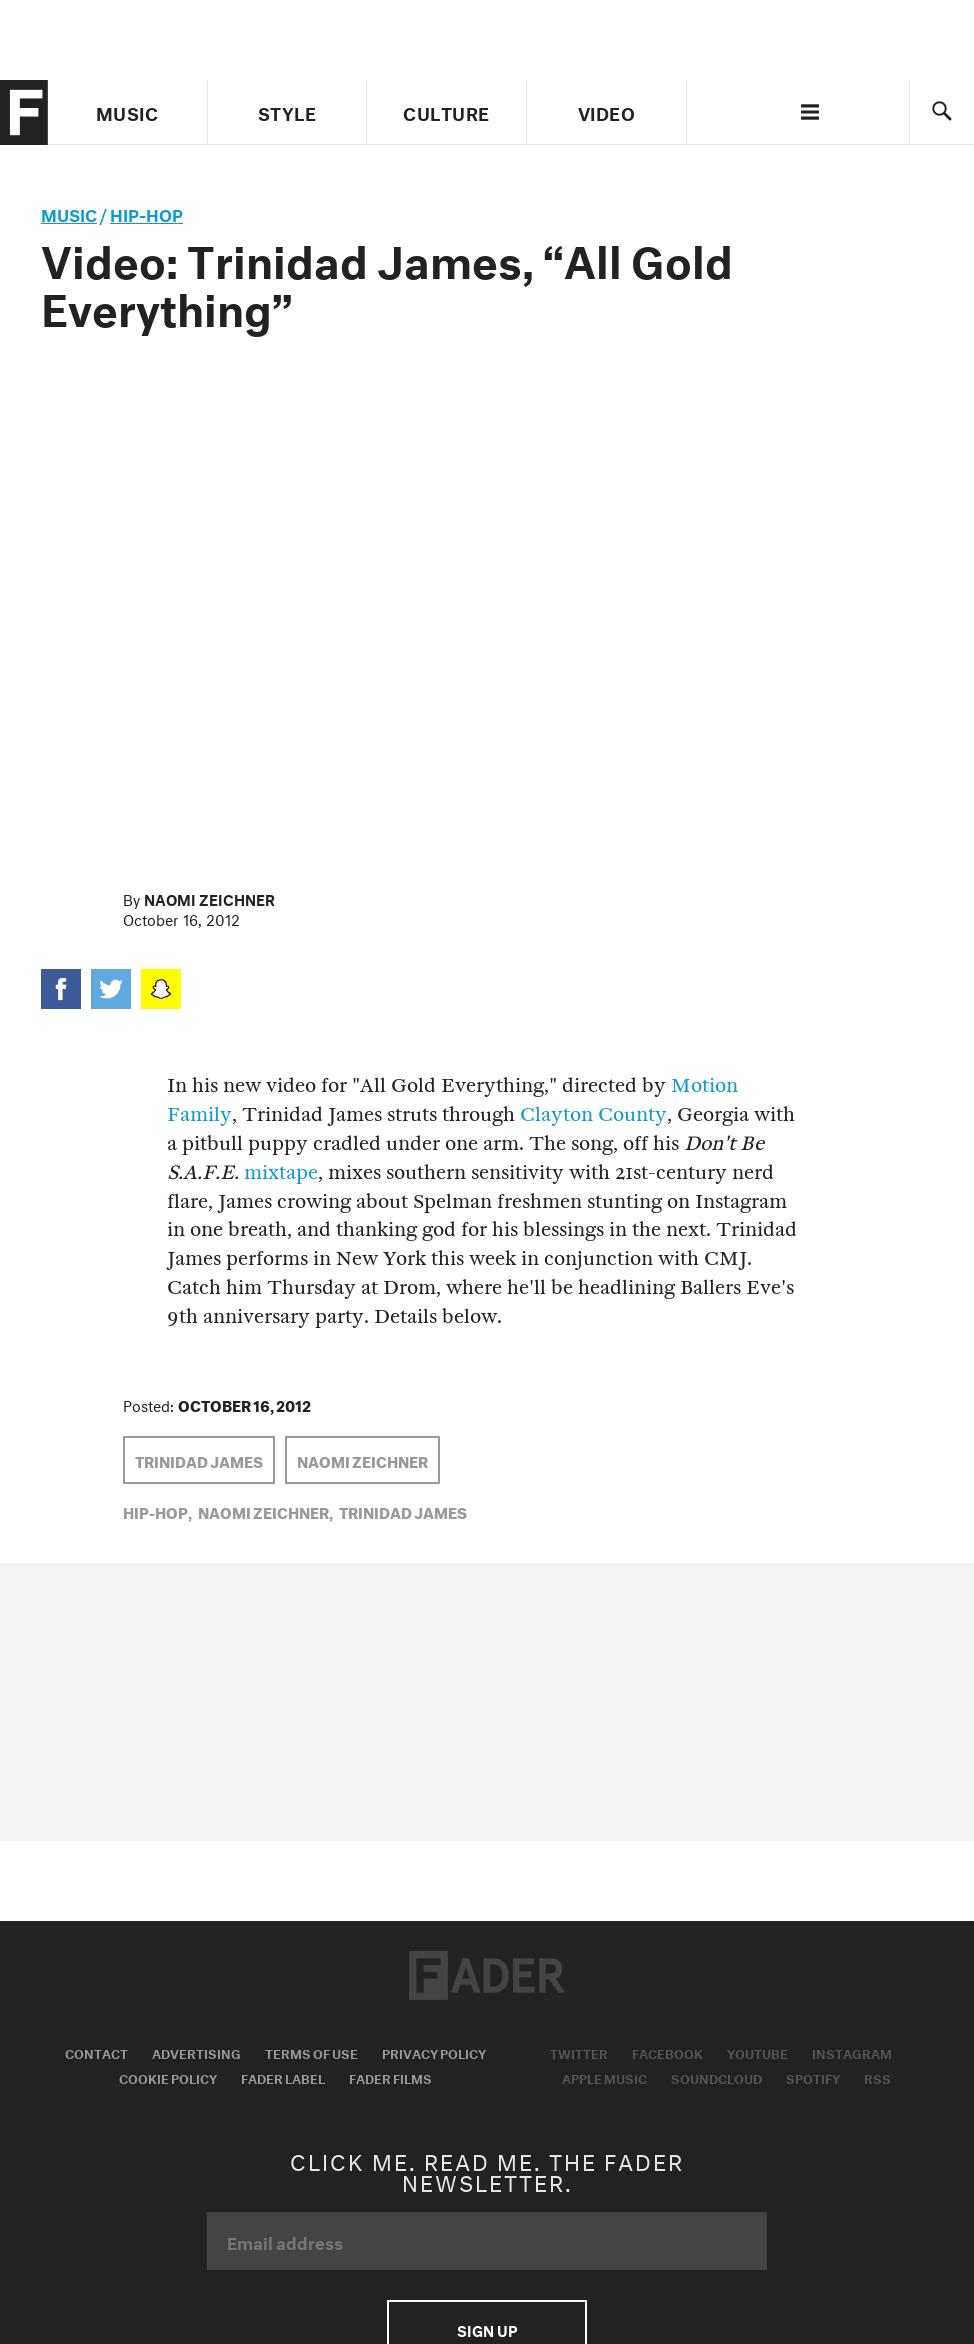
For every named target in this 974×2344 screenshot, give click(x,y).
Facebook (667, 2052)
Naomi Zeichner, (265, 1511)
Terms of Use (311, 2052)
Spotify (813, 2077)
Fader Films (390, 2077)
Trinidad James (199, 1460)
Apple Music (604, 2077)
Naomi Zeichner (209, 898)
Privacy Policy (434, 2052)
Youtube (757, 2052)
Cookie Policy (168, 2077)
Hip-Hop (146, 212)
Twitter (579, 2052)
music (69, 212)
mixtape (281, 1172)
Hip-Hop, (157, 1511)
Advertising (196, 2052)
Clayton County (593, 1114)
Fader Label (283, 2077)
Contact (96, 2052)
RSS (877, 2077)
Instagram (852, 2052)
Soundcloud (716, 2077)
